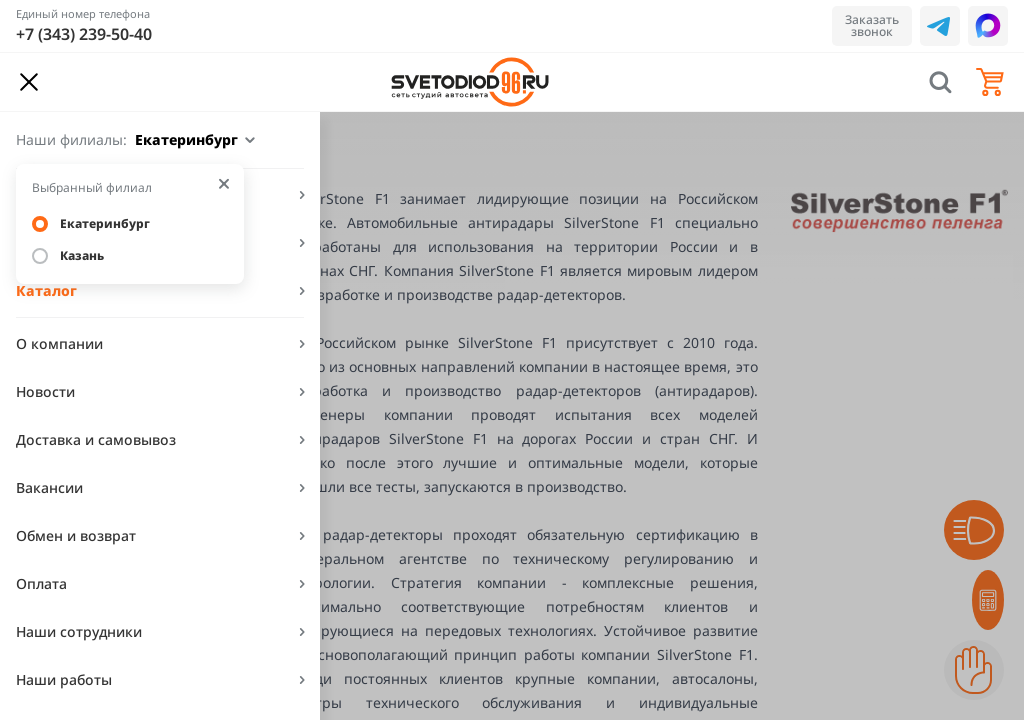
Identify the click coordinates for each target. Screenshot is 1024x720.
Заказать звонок (872, 25)
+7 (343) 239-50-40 (84, 34)
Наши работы (64, 679)
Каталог (46, 290)
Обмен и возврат (76, 535)
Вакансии (49, 487)
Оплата (41, 583)
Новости (45, 391)
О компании (59, 343)
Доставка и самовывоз (96, 439)
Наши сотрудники (79, 631)
